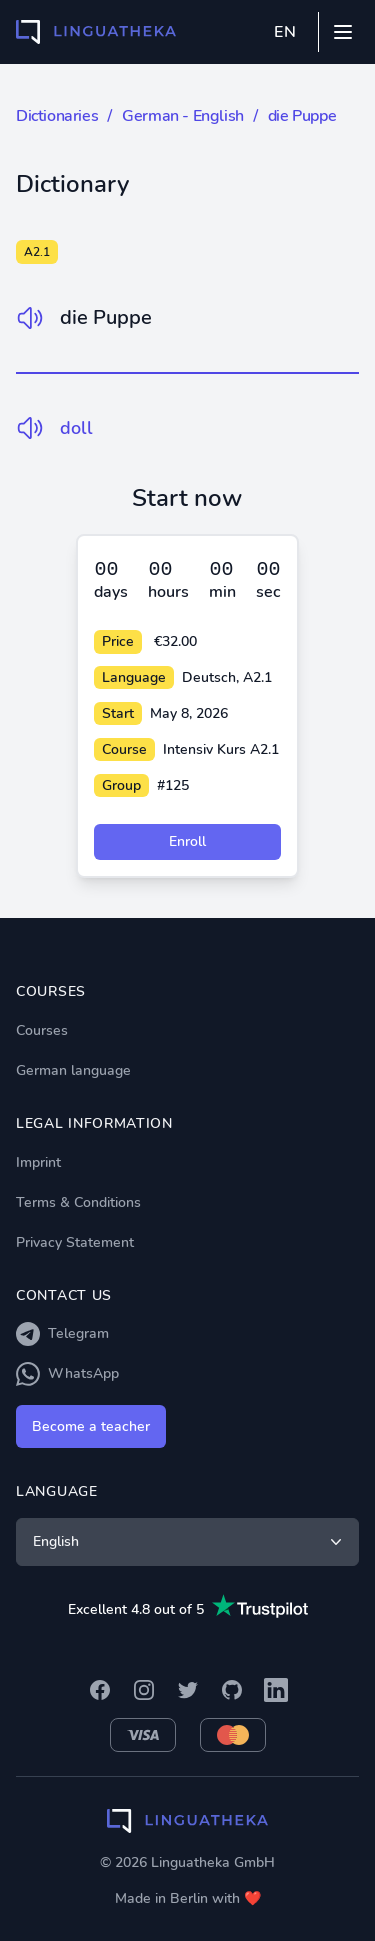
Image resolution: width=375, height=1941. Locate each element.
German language (73, 1070)
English (189, 1542)
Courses (42, 1030)
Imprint (38, 1162)
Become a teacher (91, 1426)
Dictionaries (57, 116)
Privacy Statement (75, 1242)
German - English (183, 116)
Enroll (187, 841)
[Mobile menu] (343, 32)
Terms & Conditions (78, 1202)
